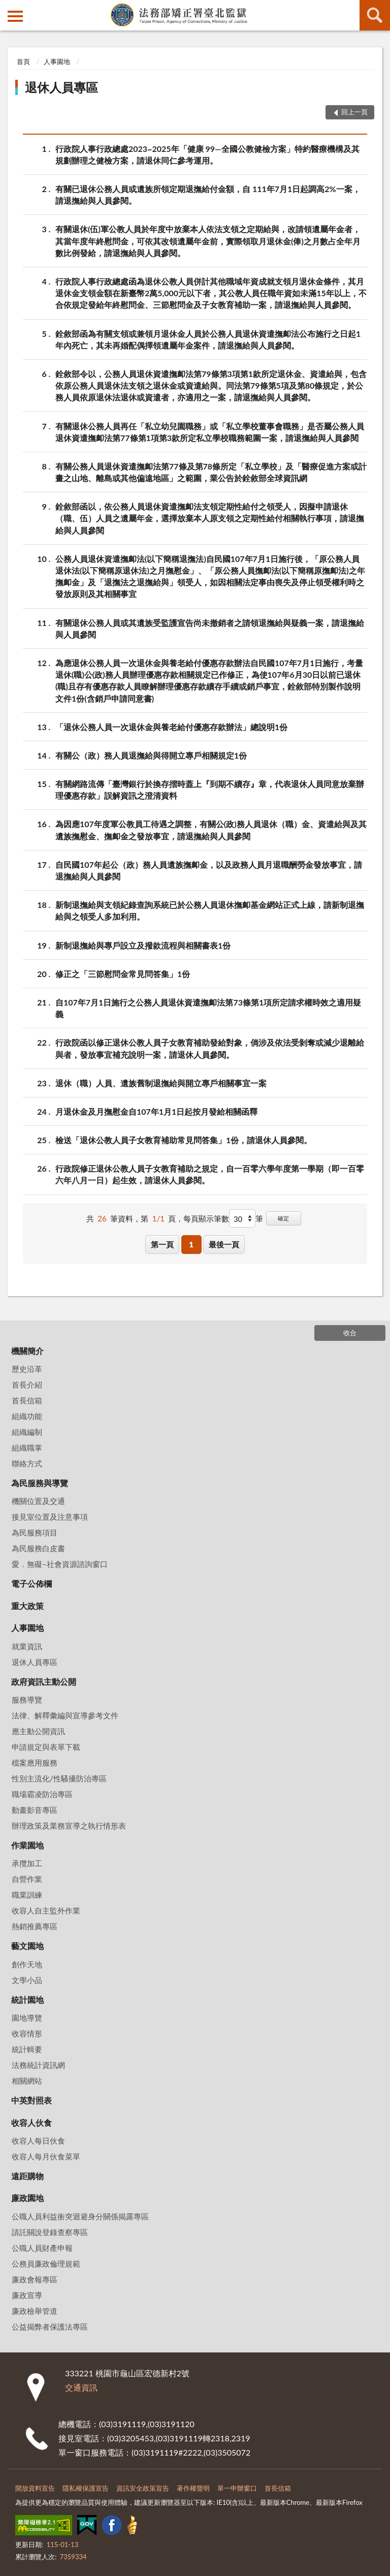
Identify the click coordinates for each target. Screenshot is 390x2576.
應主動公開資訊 (38, 1731)
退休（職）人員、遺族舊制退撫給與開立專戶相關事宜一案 (161, 1083)
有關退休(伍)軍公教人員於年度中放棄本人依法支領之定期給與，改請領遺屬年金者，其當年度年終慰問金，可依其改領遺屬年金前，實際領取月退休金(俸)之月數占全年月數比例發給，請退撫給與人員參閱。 (208, 240)
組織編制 (27, 1431)
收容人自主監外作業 (46, 1910)
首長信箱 (27, 1400)
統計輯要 (27, 2049)
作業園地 (27, 1845)
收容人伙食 (31, 2122)
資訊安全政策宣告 (142, 2488)
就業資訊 (27, 1646)
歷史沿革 (27, 1368)
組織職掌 (27, 1447)
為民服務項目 (34, 1532)
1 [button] (191, 1244)
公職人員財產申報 (42, 2247)
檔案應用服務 (34, 1762)
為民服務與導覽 (39, 1483)
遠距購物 (27, 2176)
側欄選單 (15, 16)
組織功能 (27, 1416)
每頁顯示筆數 (206, 1218)
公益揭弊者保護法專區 (50, 2326)
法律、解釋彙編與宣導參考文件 (65, 1715)
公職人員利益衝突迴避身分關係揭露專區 (80, 2216)
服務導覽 (27, 1699)
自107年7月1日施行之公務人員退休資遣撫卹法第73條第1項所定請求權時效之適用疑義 (208, 1007)
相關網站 (27, 2080)
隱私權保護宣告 (85, 2488)
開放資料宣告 (35, 2488)
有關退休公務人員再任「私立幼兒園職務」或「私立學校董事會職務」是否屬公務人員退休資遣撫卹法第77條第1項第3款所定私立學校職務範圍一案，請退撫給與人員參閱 (209, 431)
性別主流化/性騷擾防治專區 (59, 1778)
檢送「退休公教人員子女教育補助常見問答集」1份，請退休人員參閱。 (183, 1140)
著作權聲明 (193, 2488)
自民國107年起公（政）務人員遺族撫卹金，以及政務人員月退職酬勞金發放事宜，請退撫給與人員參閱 (208, 870)
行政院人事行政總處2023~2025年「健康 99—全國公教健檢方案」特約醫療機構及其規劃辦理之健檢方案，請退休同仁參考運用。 (207, 154)
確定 (283, 1218)
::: (8, 8)
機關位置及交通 (38, 1500)
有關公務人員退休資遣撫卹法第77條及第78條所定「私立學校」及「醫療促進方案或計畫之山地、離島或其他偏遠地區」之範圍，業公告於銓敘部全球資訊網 (211, 471)
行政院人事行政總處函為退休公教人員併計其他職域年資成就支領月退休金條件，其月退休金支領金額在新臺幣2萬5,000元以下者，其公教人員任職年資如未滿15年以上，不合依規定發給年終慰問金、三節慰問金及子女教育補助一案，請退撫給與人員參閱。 (211, 292)
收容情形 (27, 2033)
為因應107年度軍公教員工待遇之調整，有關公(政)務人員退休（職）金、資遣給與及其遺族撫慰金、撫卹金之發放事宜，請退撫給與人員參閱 (211, 829)
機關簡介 (27, 1351)
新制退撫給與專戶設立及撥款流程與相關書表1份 (143, 945)
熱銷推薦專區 (34, 1926)
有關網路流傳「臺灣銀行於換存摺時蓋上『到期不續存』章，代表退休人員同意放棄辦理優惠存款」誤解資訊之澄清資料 (209, 789)
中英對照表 (31, 2100)
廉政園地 (27, 2198)
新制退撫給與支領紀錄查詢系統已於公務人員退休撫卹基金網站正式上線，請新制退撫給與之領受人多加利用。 (209, 910)
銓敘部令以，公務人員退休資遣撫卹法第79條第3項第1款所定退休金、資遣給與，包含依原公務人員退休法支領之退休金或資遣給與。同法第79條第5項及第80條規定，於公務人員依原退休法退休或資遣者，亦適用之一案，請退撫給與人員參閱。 (211, 385)
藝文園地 (27, 1946)
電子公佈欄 (31, 1583)
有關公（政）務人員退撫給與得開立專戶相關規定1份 (151, 755)
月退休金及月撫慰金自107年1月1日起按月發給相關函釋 (156, 1111)
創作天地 (27, 1964)
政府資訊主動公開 (43, 1681)
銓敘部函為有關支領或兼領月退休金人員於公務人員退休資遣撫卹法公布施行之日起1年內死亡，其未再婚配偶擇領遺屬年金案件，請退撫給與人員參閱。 (208, 339)
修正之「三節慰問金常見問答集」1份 (122, 974)
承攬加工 (27, 1863)
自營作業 (27, 1878)
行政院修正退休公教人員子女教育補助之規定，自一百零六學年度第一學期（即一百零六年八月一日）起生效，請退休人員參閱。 (209, 1174)
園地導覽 (27, 2017)
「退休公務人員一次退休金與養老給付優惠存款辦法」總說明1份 (171, 727)
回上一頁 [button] (354, 112)
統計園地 (27, 1999)
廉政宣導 (27, 2295)
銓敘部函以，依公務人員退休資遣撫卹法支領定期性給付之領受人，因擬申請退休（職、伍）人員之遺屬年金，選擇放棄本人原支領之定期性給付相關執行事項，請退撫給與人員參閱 (209, 517)
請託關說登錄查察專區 (50, 2232)
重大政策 (27, 1606)
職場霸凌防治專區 (42, 1794)
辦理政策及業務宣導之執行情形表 (69, 1825)
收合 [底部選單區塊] (349, 1333)
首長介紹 (27, 1384)
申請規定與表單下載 (46, 1746)
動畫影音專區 (34, 1809)
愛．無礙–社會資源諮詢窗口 (60, 1563)
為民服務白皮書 (38, 1548)
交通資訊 (81, 2387)
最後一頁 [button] (224, 1244)
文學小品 (27, 1980)
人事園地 (57, 61)
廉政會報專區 (34, 2279)
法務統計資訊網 (38, 2064)
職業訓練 (27, 1894)
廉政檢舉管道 (34, 2310)
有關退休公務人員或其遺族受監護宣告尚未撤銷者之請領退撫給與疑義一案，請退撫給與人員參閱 (209, 628)
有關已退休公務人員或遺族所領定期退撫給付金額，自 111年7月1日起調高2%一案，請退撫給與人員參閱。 (208, 194)
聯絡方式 (27, 1463)
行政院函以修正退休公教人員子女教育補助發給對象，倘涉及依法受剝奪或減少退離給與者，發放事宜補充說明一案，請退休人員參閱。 (209, 1047)
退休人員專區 (61, 87)
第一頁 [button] (162, 1244)
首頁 (23, 61)
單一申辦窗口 (237, 2488)
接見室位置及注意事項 (50, 1516)
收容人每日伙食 (38, 2140)
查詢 (375, 15)
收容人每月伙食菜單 (46, 2156)
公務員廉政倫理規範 (46, 2263)
